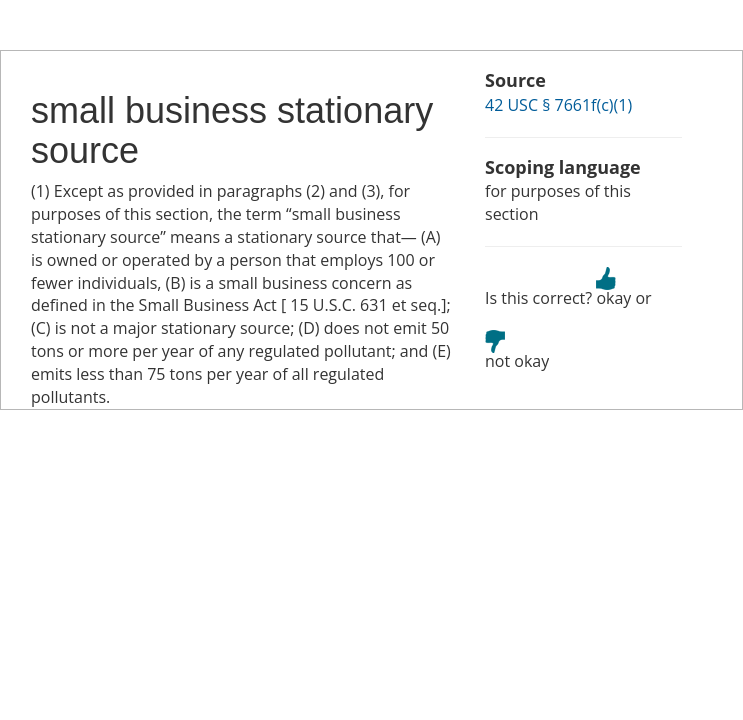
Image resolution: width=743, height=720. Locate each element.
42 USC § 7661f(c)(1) (558, 105)
